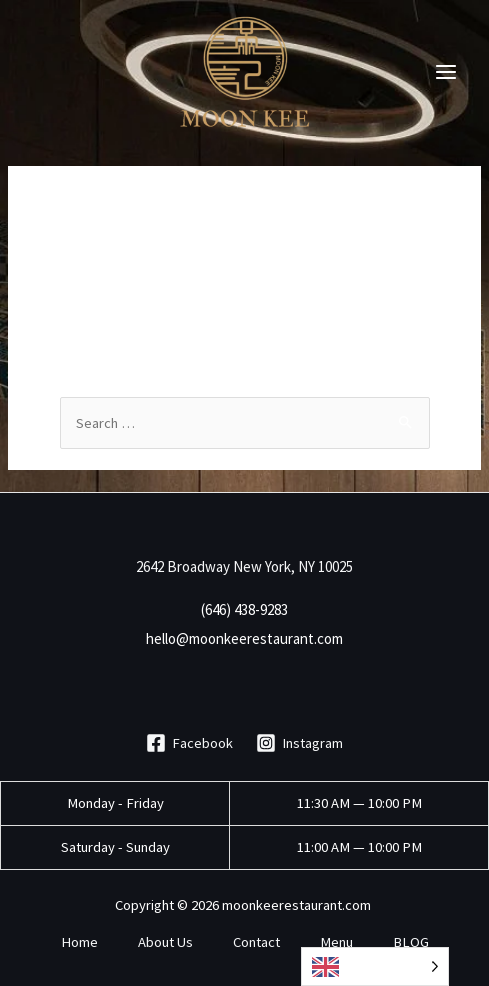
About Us (165, 942)
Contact (256, 942)
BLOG (411, 942)
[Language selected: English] (375, 966)
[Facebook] (189, 743)
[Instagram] (300, 743)
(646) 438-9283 (244, 609)
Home (79, 942)
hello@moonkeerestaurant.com (244, 638)
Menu (336, 942)
